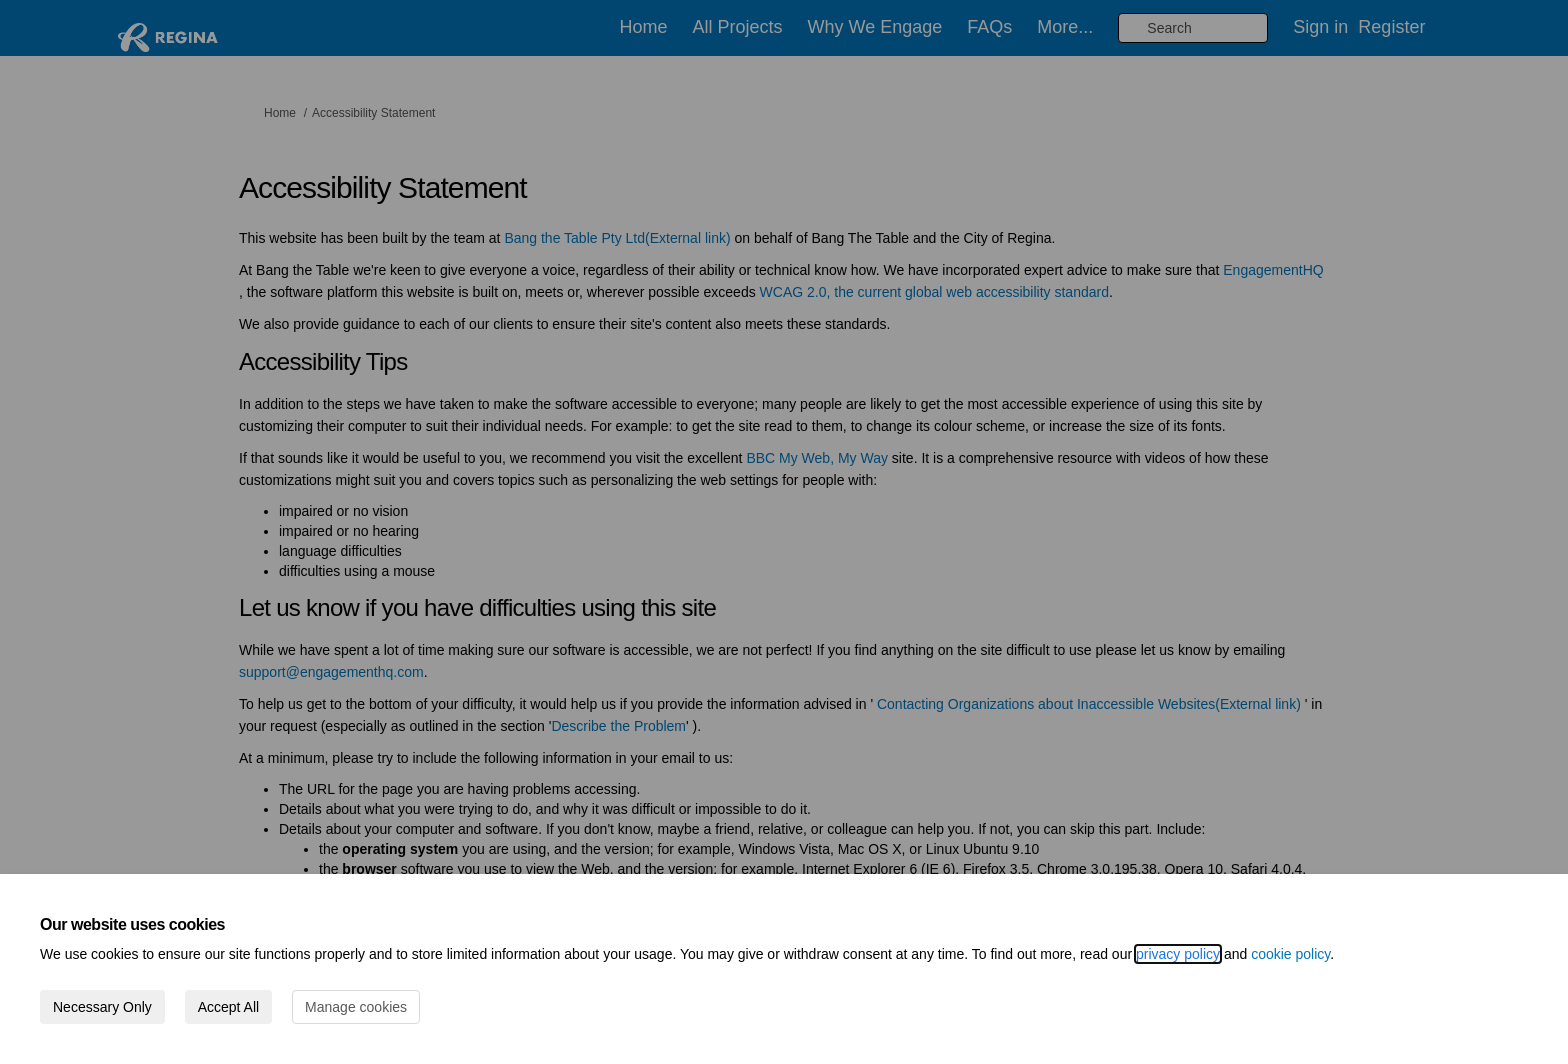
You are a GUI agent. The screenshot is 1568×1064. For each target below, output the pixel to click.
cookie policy (1290, 954)
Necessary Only (102, 1007)
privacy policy (1178, 954)
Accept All (228, 1007)
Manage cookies (356, 1007)
